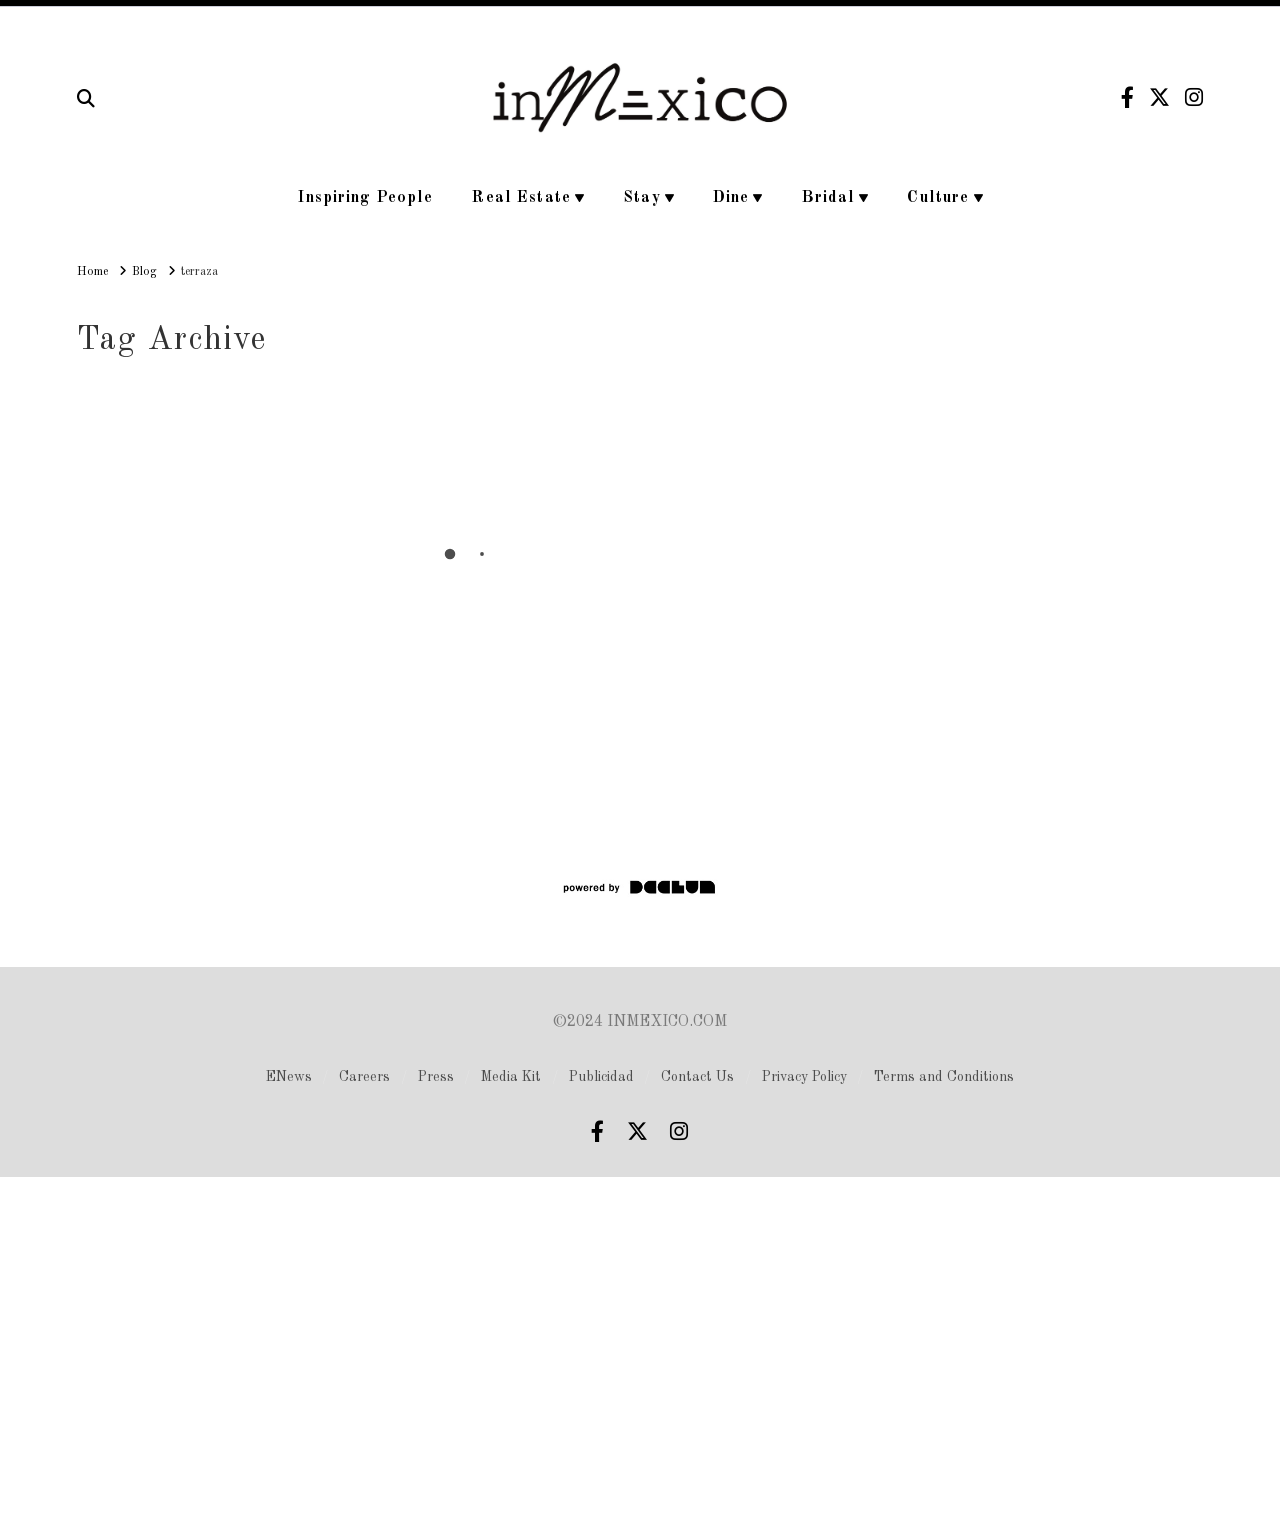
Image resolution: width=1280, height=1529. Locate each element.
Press (436, 1077)
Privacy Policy (804, 1077)
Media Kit (511, 1077)
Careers (364, 1077)
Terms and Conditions (944, 1077)
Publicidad (601, 1077)
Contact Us (697, 1077)
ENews (289, 1077)
